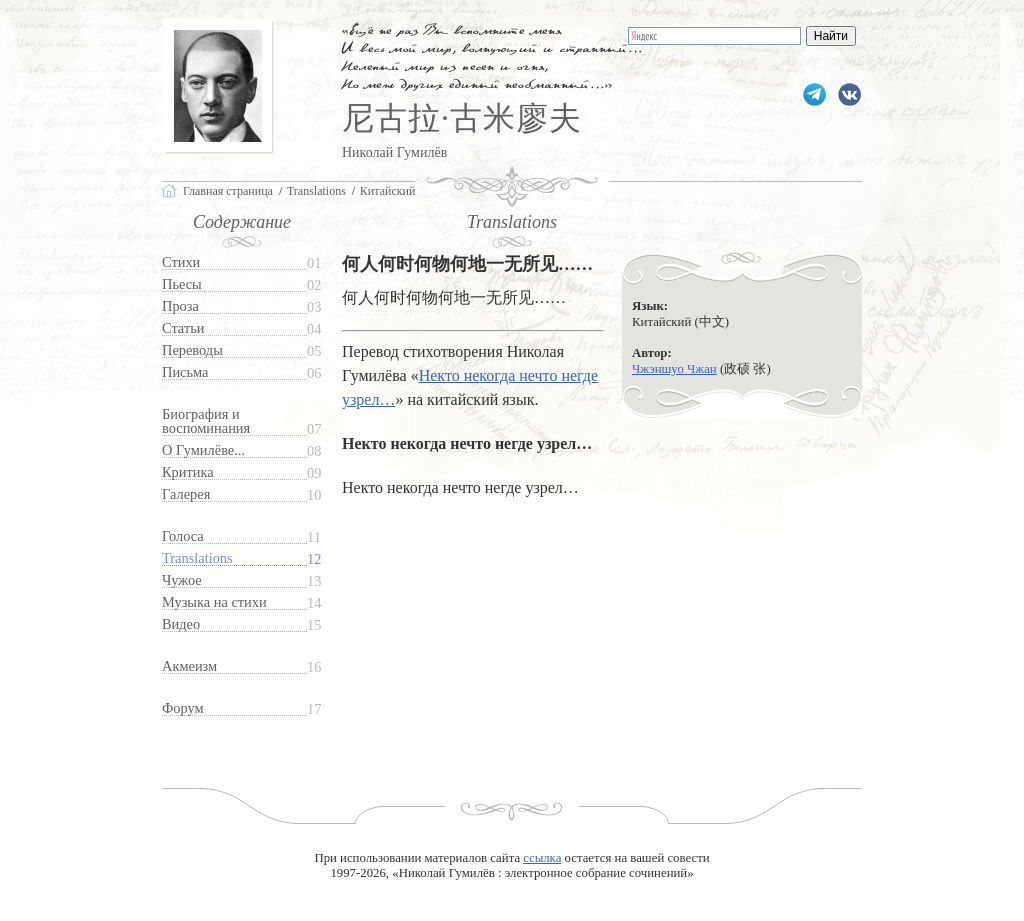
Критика (188, 472)
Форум (183, 708)
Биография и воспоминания (206, 421)
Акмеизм (189, 666)
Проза (180, 306)
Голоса (183, 536)
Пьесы (182, 284)
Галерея (186, 494)
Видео (181, 624)
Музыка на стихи (214, 602)
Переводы (192, 350)
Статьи (183, 328)
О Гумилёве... (203, 450)
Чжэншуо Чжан (674, 369)
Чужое (182, 580)
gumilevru (849, 94)
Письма (185, 372)
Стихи (181, 262)
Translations (197, 558)
